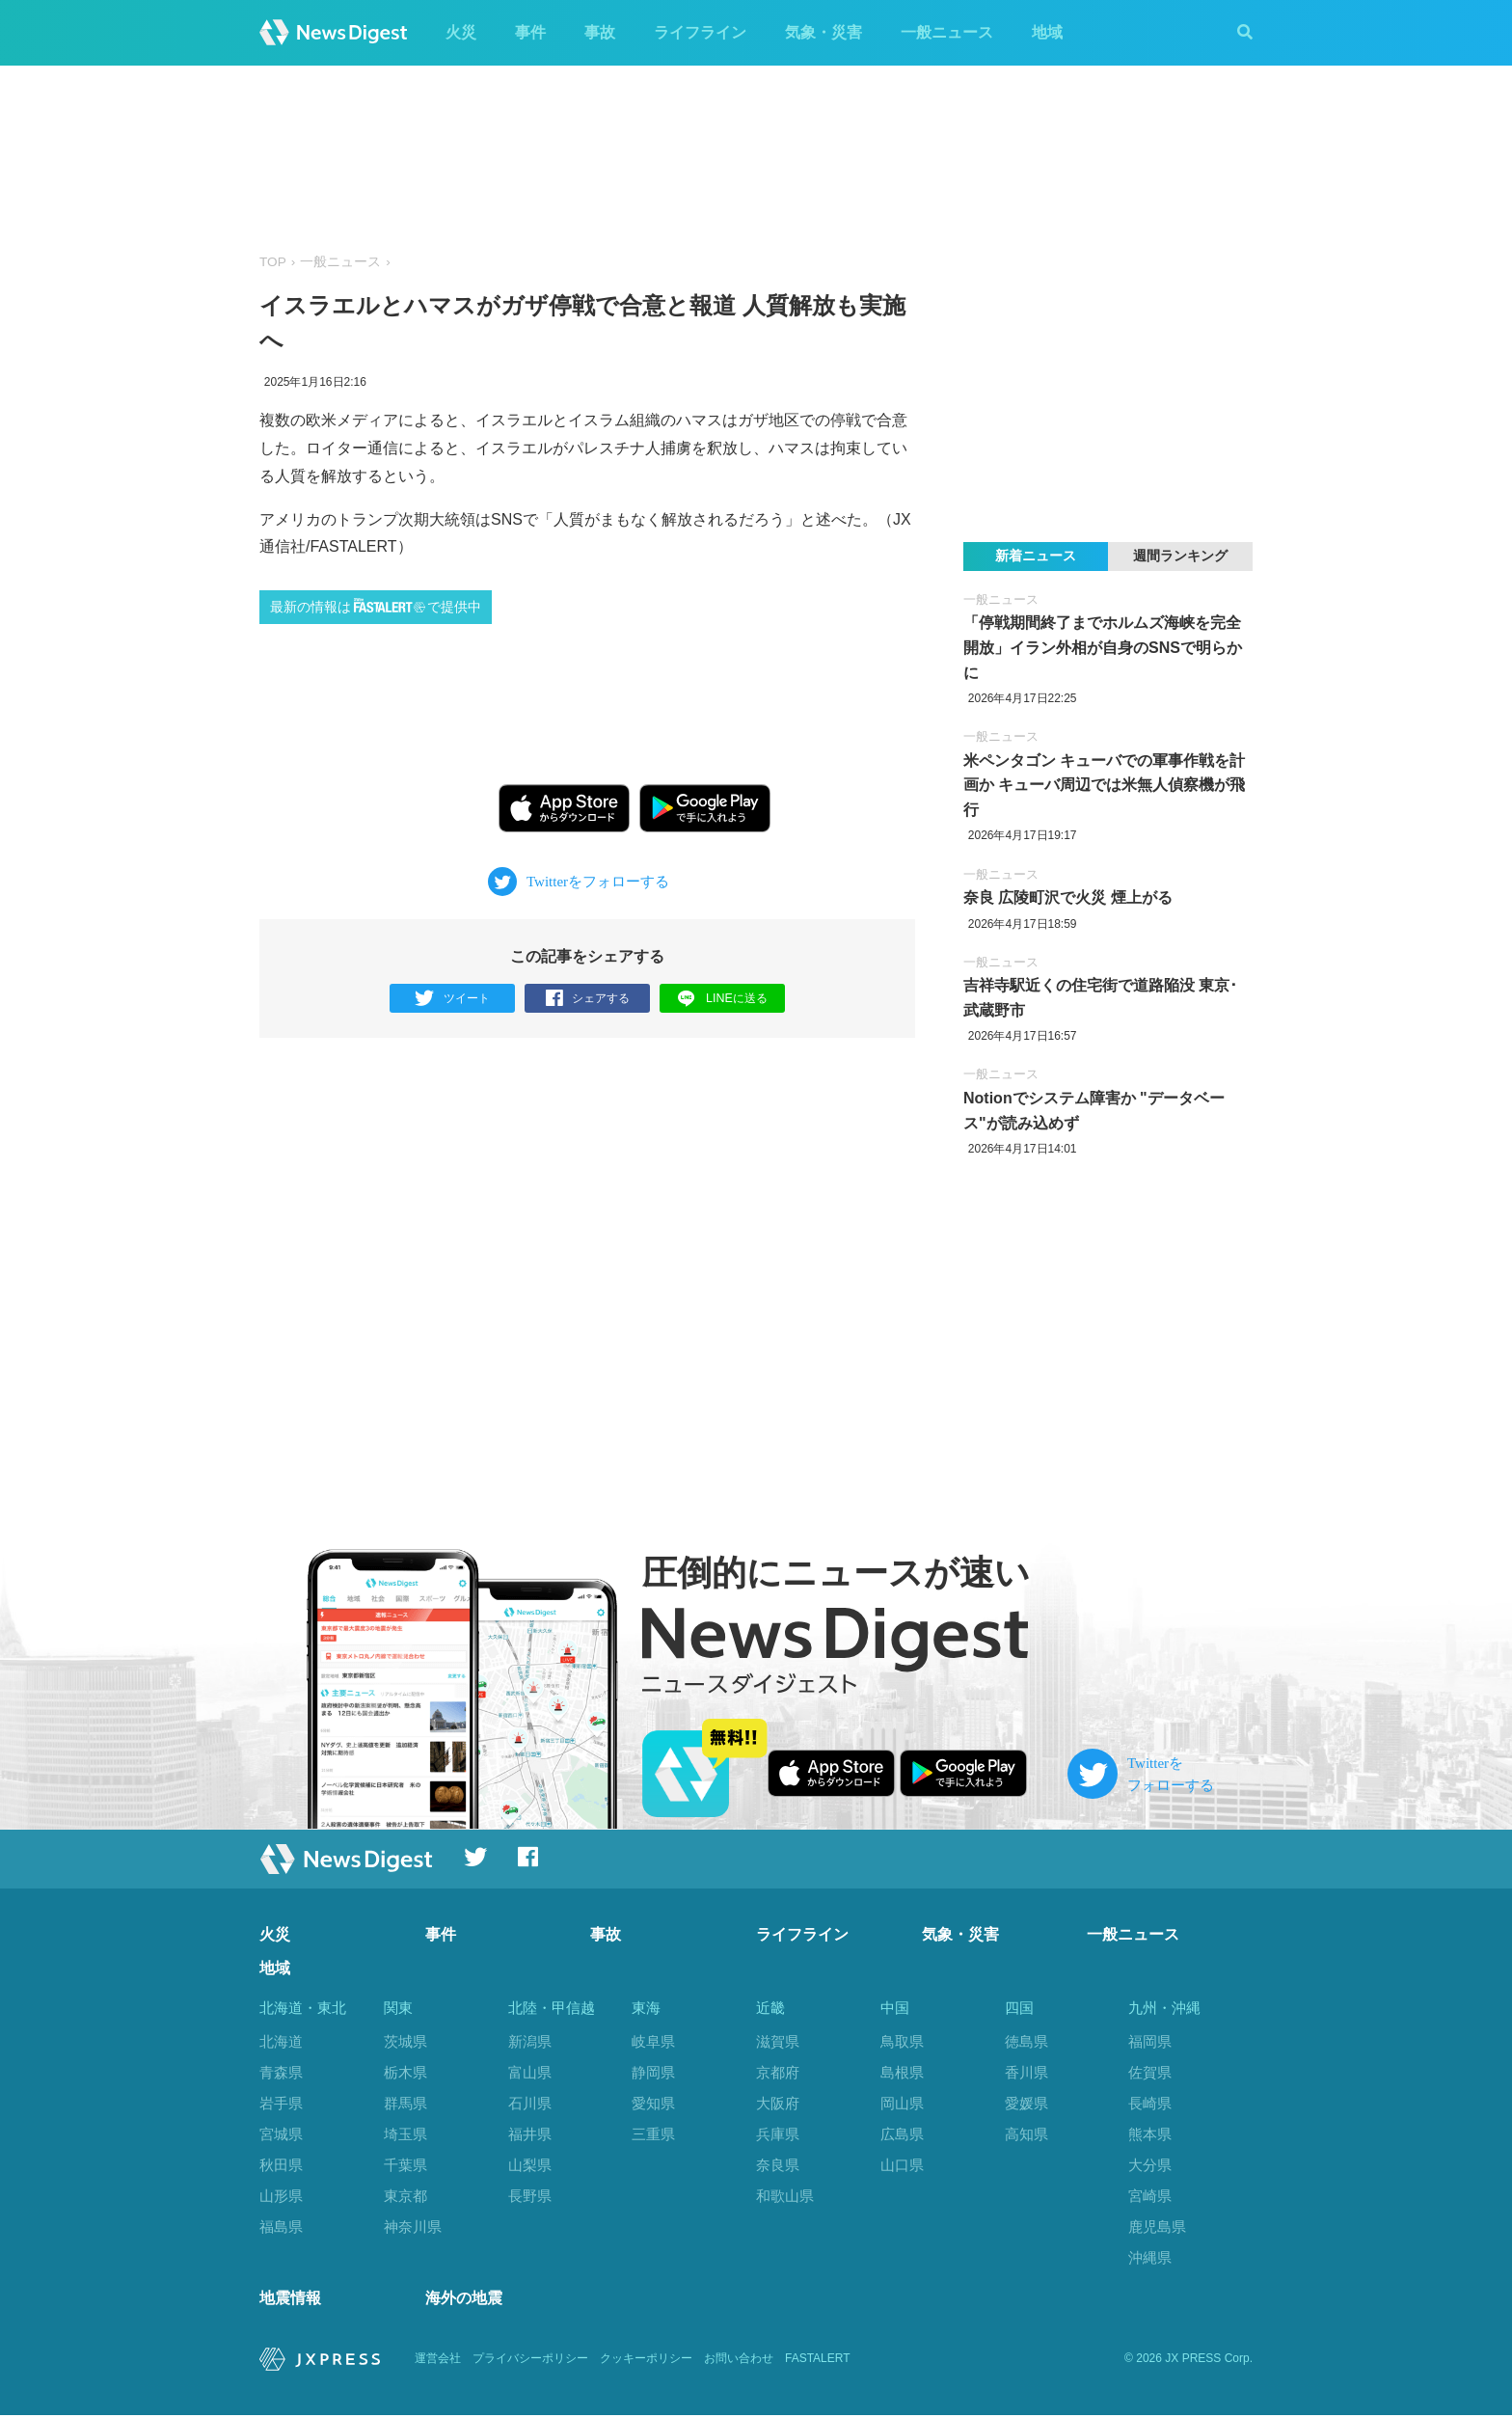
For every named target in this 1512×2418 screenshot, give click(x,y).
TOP (272, 262)
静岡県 (653, 2072)
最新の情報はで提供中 (375, 606)
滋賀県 (777, 2041)
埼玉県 (405, 2134)
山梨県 (530, 2165)
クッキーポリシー (646, 2361)
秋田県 (281, 2165)
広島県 (902, 2134)
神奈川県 (413, 2226)
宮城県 (281, 2134)
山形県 (281, 2195)
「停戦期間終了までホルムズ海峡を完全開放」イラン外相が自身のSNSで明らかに (1102, 647)
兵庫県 (777, 2134)
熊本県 (1150, 2134)
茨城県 (405, 2041)
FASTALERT (817, 2361)
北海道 (281, 2041)
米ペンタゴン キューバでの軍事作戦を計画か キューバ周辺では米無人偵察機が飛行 (1104, 785)
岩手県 (281, 2103)
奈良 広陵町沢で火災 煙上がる (1068, 897)
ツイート (453, 999)
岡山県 (902, 2103)
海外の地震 (463, 2301)
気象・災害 (823, 32)
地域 (1047, 32)
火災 (461, 32)
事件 (530, 32)
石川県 (530, 2103)
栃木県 (405, 2072)
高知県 (1026, 2134)
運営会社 (438, 2361)
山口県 (902, 2165)
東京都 (405, 2195)
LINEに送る (722, 998)
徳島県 (1026, 2041)
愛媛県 (1026, 2103)
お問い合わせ (738, 2361)
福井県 (530, 2134)
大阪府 (777, 2103)
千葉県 (405, 2165)
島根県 (902, 2072)
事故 (599, 32)
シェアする (588, 999)
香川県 (1026, 2072)
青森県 (281, 2072)
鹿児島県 (1157, 2226)
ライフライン (700, 32)
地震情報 (290, 2301)
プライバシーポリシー (530, 2361)
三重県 (653, 2134)
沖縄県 (1150, 2257)
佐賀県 (1150, 2072)
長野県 (530, 2195)
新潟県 (530, 2041)
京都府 (777, 2072)
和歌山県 (785, 2195)
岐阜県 (653, 2041)
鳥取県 (902, 2041)
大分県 (1150, 2165)
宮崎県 (1150, 2195)
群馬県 (405, 2103)
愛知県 (653, 2103)
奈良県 (777, 2165)
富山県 (530, 2072)
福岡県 (1150, 2041)
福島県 (281, 2226)
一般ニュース (947, 32)
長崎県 (1150, 2103)
